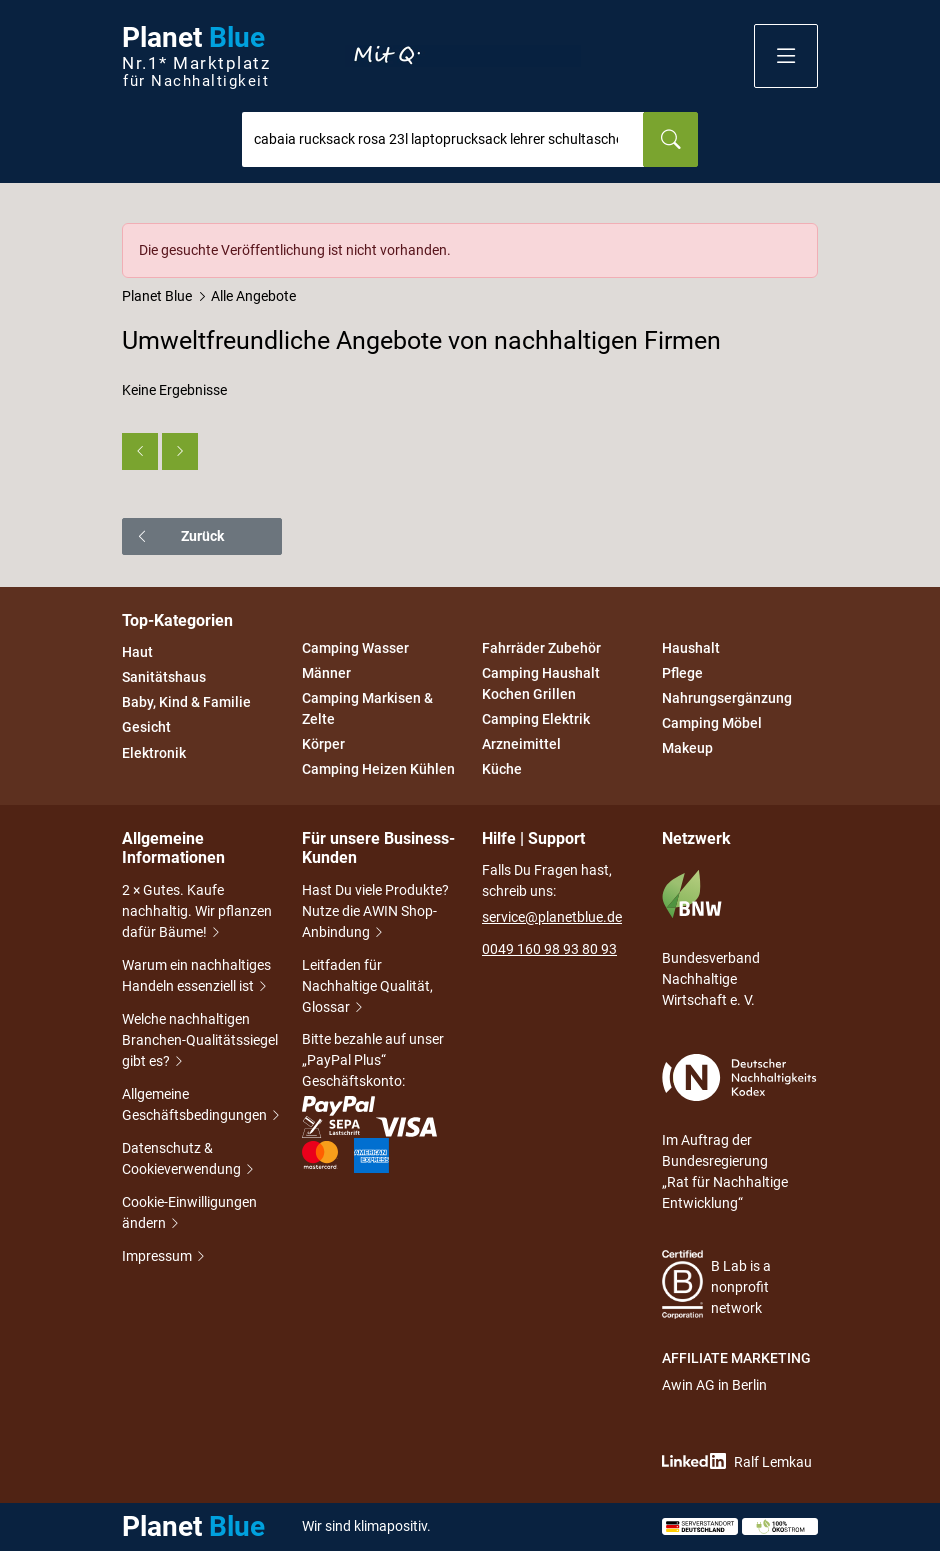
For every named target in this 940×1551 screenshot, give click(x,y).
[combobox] (443, 139)
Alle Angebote (253, 296)
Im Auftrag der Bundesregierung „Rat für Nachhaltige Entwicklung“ (739, 1132)
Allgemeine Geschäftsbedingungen (200, 1106)
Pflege (682, 673)
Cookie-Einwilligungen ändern (189, 1214)
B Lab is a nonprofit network (716, 1284)
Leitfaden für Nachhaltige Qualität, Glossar (367, 988)
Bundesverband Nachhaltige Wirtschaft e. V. (711, 938)
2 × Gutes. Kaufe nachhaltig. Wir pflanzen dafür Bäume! (197, 913)
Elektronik (154, 753)
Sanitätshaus (164, 677)
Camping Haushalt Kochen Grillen (541, 683)
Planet (196, 56)
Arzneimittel (521, 744)
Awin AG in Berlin (714, 1385)
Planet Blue (157, 296)
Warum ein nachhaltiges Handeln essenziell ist (196, 977)
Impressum (158, 1257)
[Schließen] (804, 237)
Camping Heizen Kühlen (378, 770)
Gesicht (146, 728)
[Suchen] (670, 139)
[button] (786, 56)
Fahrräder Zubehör (541, 648)
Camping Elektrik (536, 719)
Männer (326, 673)
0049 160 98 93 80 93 (549, 949)
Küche (502, 770)
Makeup (687, 749)
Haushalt (691, 648)
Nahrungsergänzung (727, 698)
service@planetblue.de (552, 917)
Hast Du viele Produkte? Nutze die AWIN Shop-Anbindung (375, 913)
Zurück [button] (179, 536)
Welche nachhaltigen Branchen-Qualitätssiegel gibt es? (200, 1042)
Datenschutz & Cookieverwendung (189, 1160)
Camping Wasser (355, 648)
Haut (137, 652)
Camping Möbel (712, 723)
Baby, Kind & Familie (186, 702)
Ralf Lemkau (737, 1461)
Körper (323, 744)
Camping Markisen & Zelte (367, 708)
